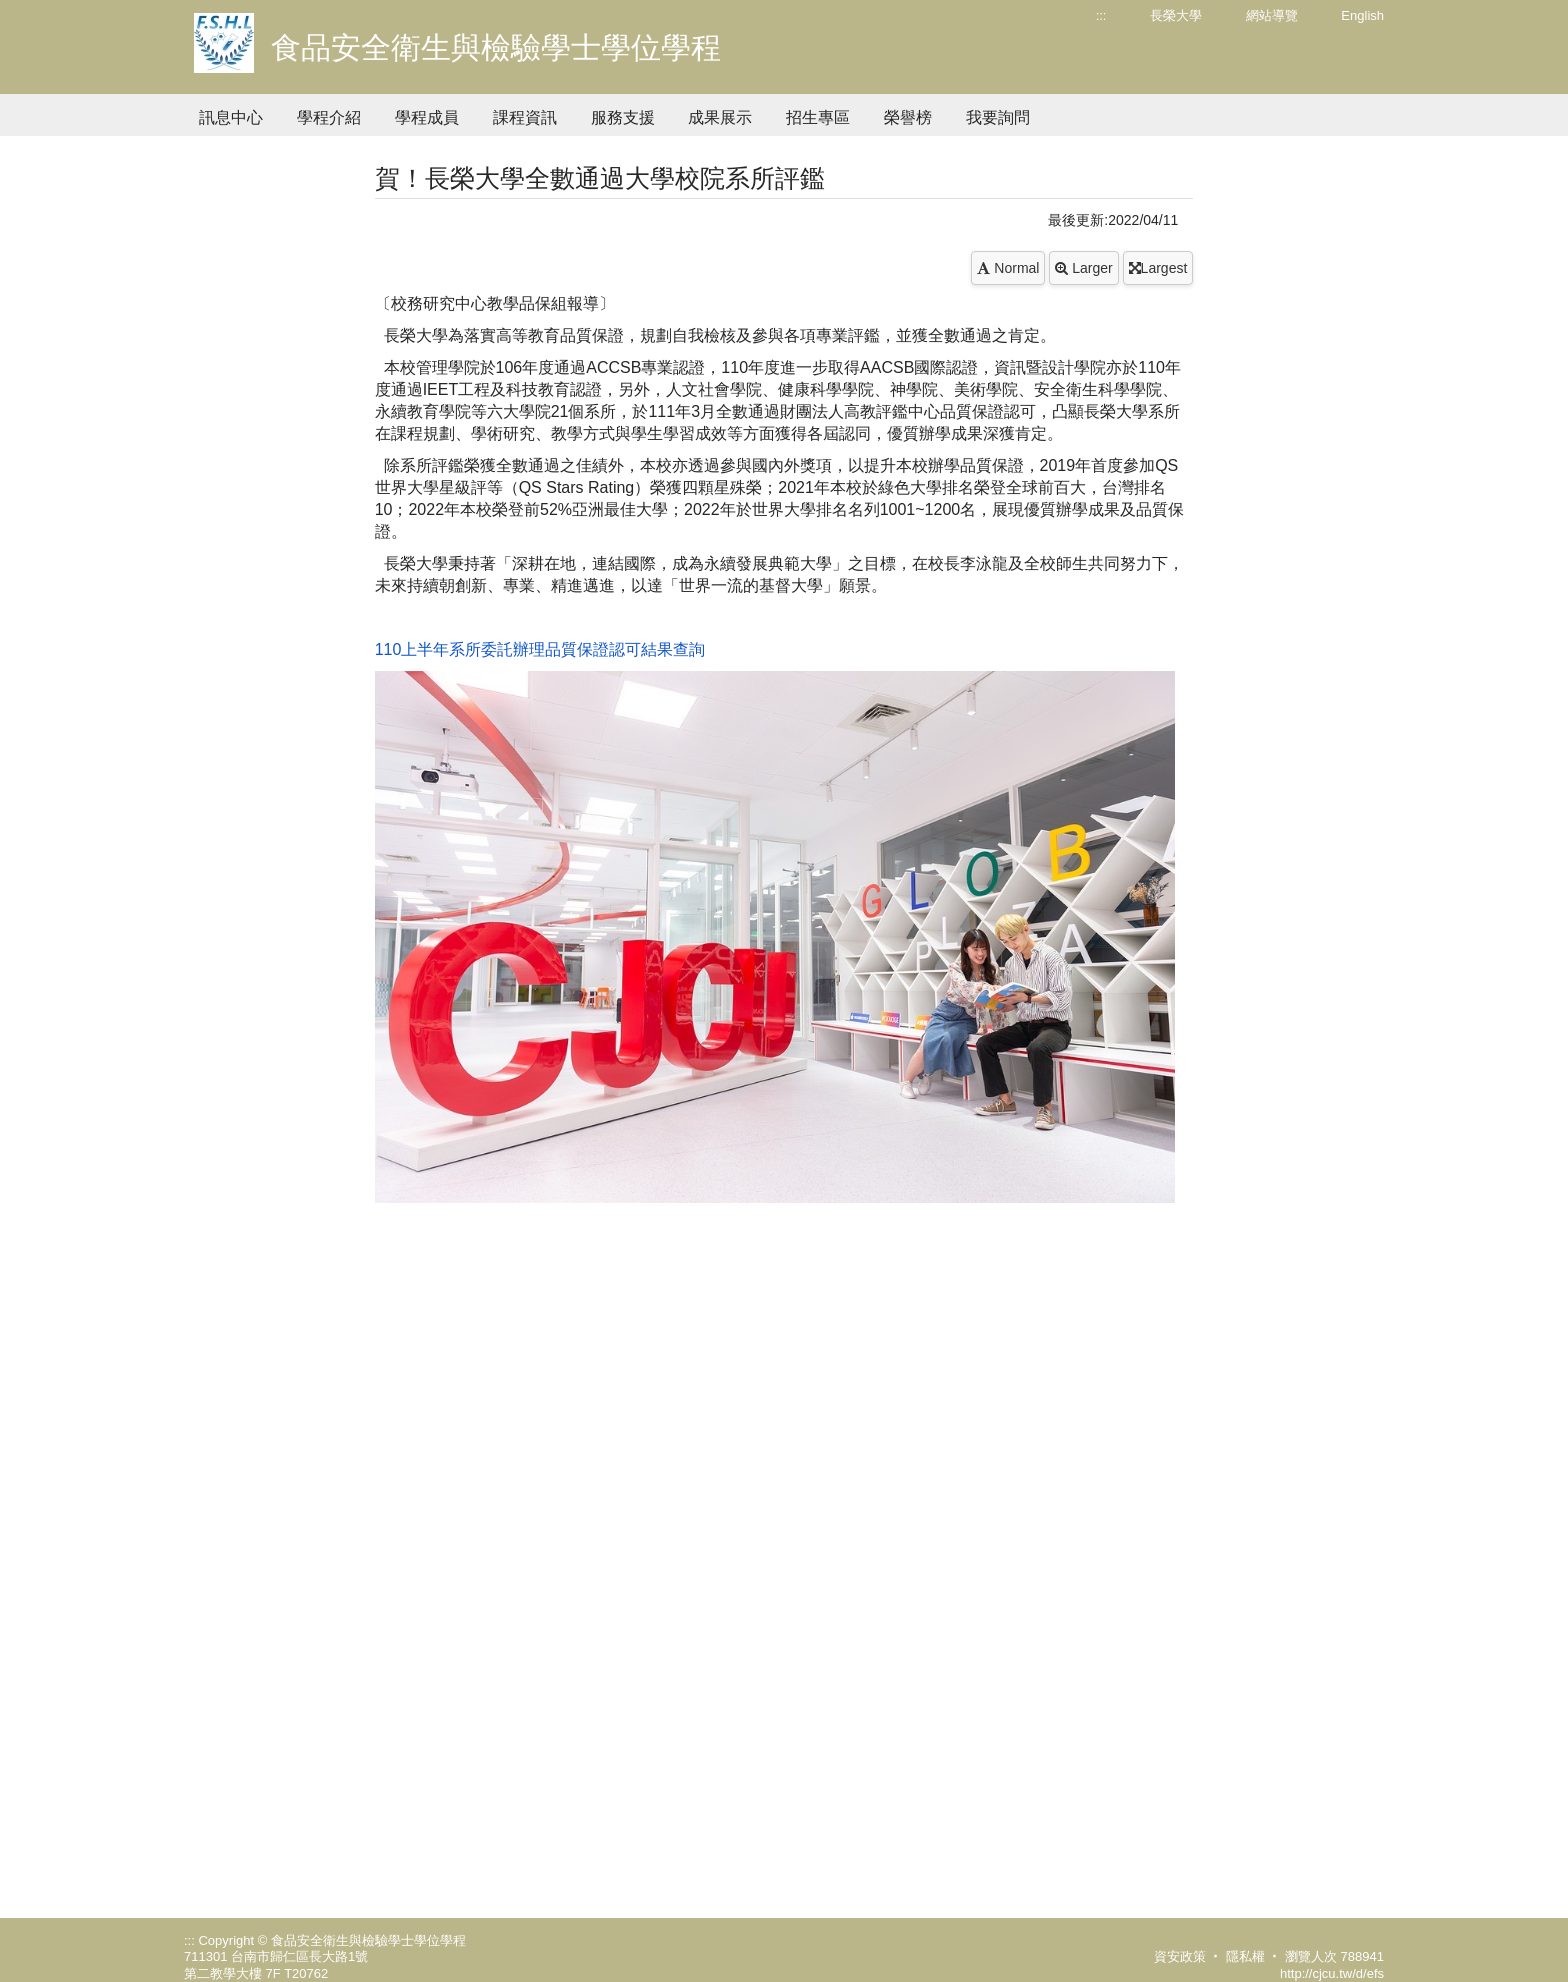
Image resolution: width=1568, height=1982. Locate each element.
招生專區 (818, 117)
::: (1101, 15)
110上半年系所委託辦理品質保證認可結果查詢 (540, 649)
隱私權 (1245, 1956)
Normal (1008, 268)
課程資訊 (525, 117)
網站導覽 (1272, 15)
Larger (1083, 268)
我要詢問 (998, 117)
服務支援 (623, 117)
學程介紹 (329, 117)
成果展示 (720, 117)
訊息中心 (231, 117)
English (1362, 15)
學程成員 (427, 117)
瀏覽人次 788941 (1334, 1956)
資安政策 (1180, 1956)
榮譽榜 (908, 117)
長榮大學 (1176, 15)
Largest (1158, 268)
